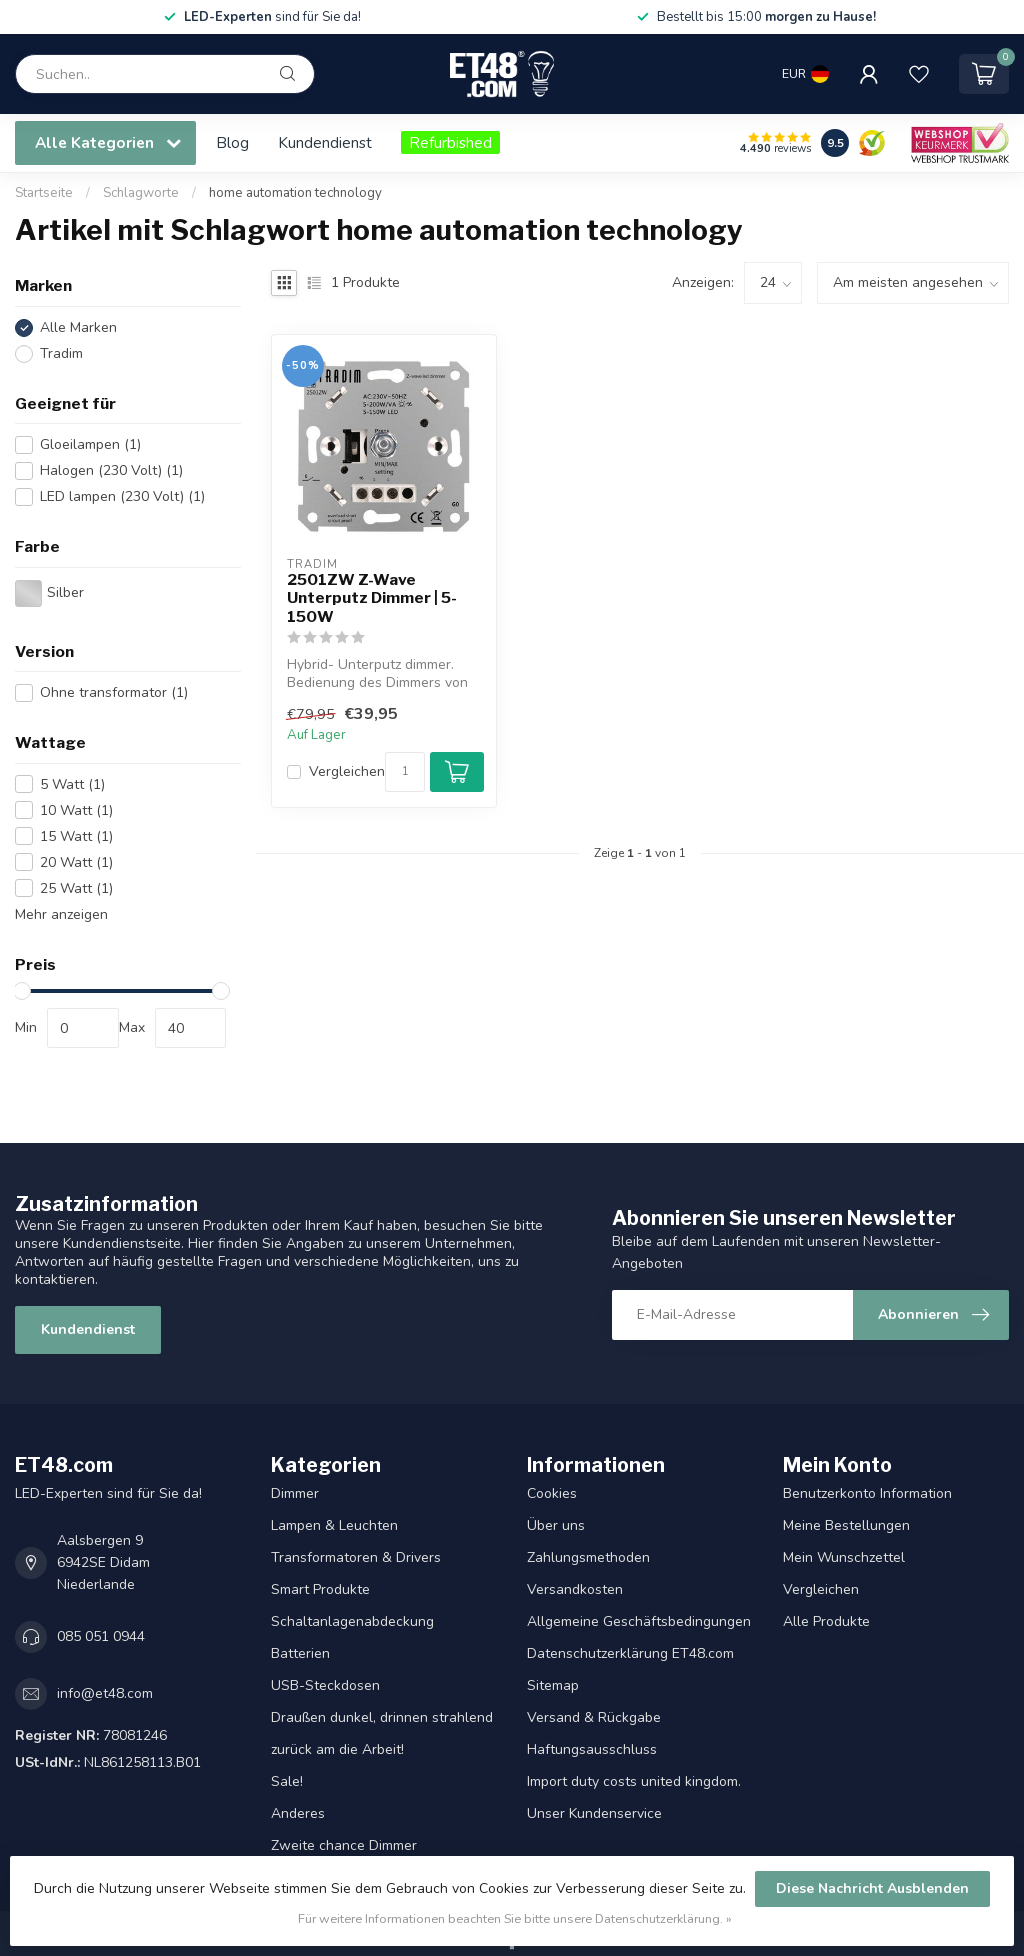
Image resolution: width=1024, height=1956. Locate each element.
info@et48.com (105, 1693)
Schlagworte (141, 193)
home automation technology (295, 193)
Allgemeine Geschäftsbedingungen (639, 1621)
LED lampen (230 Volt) (122, 496)
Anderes (298, 1813)
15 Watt (76, 836)
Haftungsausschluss (592, 1749)
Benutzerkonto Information (867, 1493)
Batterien (300, 1653)
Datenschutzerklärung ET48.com (630, 1653)
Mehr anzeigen (61, 914)
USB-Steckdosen (325, 1685)
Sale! (287, 1781)
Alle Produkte (826, 1621)
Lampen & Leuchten (334, 1525)
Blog (232, 142)
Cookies (552, 1493)
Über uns (556, 1525)
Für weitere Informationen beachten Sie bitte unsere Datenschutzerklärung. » (515, 1918)
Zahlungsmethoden (588, 1557)
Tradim (61, 353)
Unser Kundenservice (594, 1813)
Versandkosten (575, 1589)
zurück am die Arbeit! (337, 1749)
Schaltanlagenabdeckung (352, 1621)
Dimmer (295, 1493)
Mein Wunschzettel (844, 1557)
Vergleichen (347, 771)
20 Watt (76, 862)
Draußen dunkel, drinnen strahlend (382, 1717)
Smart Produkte (320, 1589)
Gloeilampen (90, 444)
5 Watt (72, 784)
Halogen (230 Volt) (111, 470)
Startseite (44, 193)
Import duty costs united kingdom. (634, 1781)
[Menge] (405, 772)
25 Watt (76, 888)
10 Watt (76, 810)
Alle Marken (78, 327)
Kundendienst (325, 142)
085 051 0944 (101, 1636)
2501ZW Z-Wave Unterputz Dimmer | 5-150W (372, 598)
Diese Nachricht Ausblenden (872, 1888)
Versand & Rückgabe (594, 1717)
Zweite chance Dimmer (344, 1845)
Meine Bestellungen (846, 1525)
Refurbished (450, 142)
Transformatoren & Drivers (356, 1557)
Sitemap (553, 1685)
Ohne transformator (114, 692)
